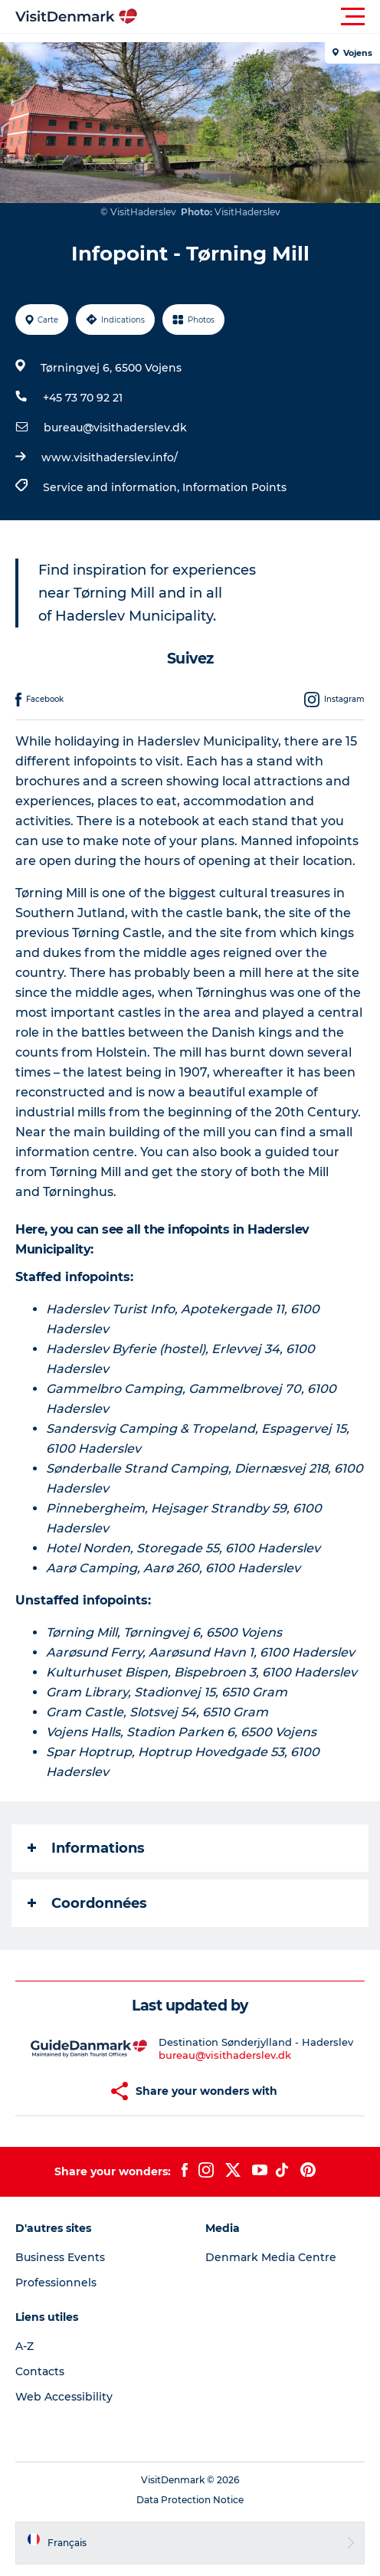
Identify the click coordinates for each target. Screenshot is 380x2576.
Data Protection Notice (190, 2500)
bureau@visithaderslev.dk (115, 427)
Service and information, (112, 487)
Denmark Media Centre (270, 2257)
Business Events (60, 2257)
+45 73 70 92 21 (83, 398)
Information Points (234, 487)
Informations (86, 1848)
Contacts (39, 2371)
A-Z (24, 2346)
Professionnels (56, 2282)
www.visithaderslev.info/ (109, 457)
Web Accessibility (64, 2397)
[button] (259, 17)
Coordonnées (87, 1903)
